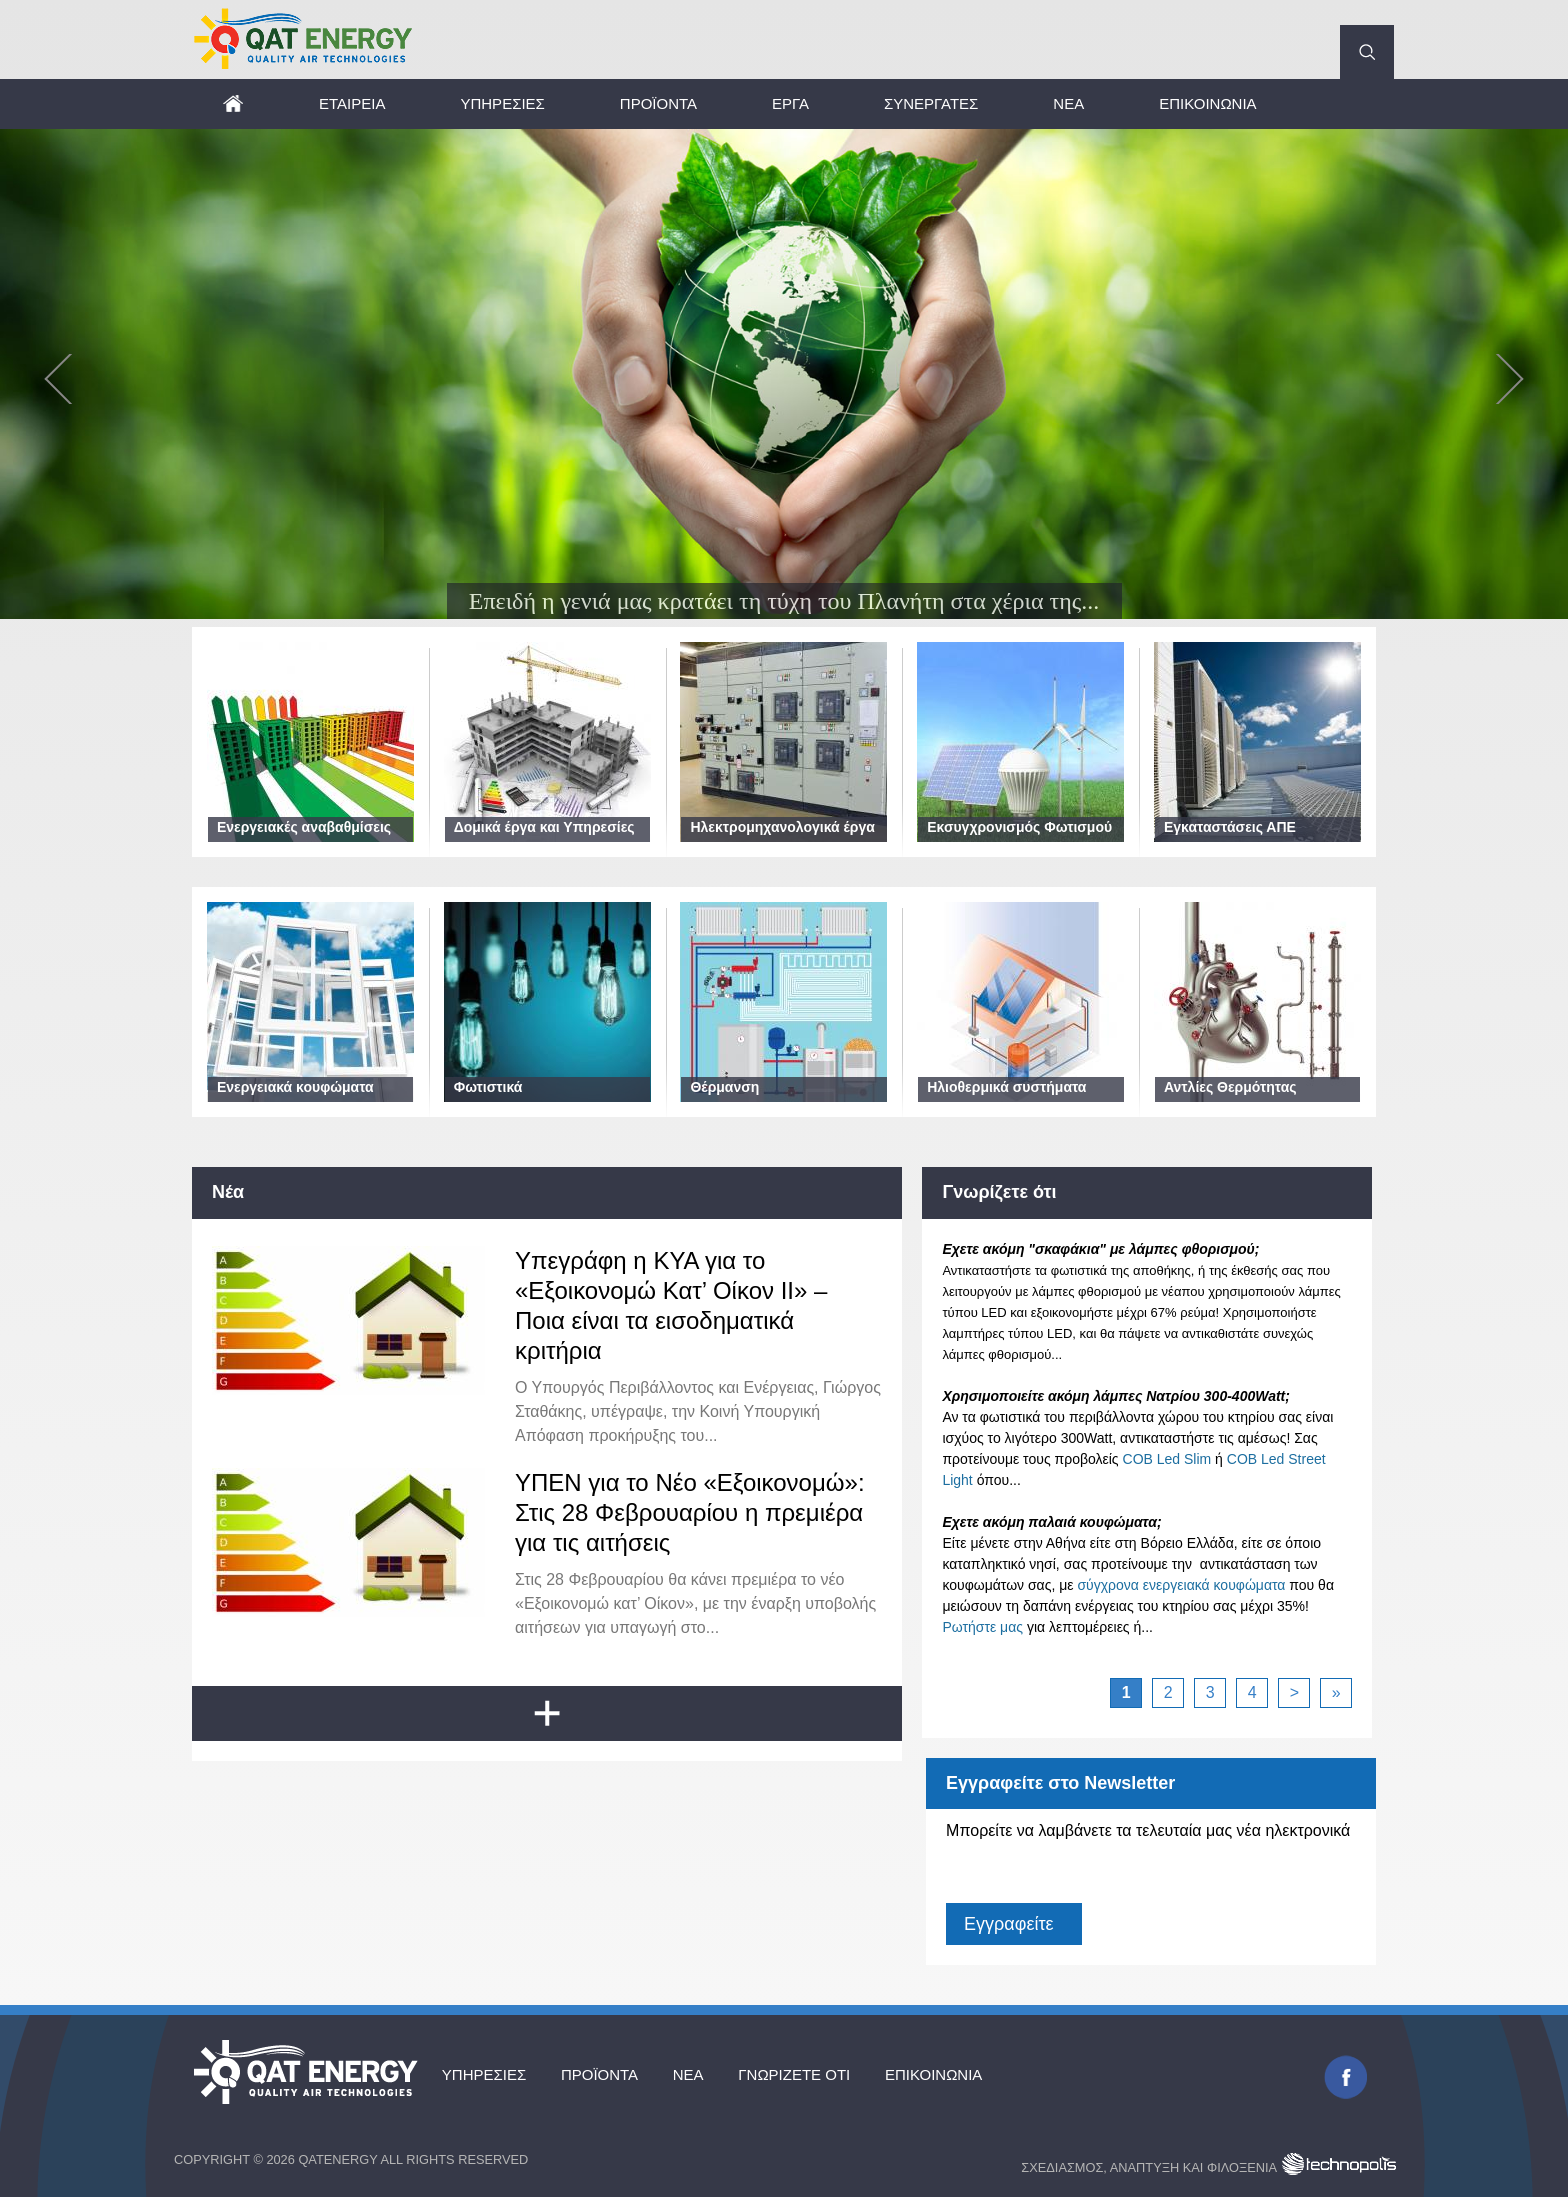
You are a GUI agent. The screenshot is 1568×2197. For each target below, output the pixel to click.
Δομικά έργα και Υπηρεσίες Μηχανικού (544, 837)
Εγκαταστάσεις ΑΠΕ (1230, 827)
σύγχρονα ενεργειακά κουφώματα (1181, 1585)
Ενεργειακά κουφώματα (295, 1087)
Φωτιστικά (488, 1087)
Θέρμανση (724, 1087)
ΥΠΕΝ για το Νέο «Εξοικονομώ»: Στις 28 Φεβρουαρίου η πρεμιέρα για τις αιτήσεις (690, 1512)
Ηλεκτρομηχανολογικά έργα (782, 827)
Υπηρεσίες (502, 103)
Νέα (1068, 103)
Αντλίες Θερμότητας (1230, 1087)
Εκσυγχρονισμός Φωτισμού (1019, 827)
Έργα (790, 103)
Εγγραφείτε (1008, 1924)
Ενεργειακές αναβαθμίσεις (304, 827)
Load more (563, 1721)
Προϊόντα (658, 103)
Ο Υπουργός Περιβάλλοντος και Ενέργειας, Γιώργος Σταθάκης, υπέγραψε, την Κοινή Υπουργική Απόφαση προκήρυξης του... (698, 1411)
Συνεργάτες (931, 103)
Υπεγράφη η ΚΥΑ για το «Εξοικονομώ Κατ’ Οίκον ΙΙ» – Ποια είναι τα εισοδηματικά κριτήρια (671, 1305)
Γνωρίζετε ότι (799, 2075)
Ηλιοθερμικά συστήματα (1006, 1087)
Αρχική (231, 103)
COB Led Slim (1167, 1459)
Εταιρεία (352, 103)
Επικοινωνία (1207, 103)
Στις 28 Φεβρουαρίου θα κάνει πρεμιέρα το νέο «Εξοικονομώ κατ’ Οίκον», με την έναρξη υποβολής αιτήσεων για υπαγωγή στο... (695, 1603)
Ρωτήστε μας (982, 1627)
